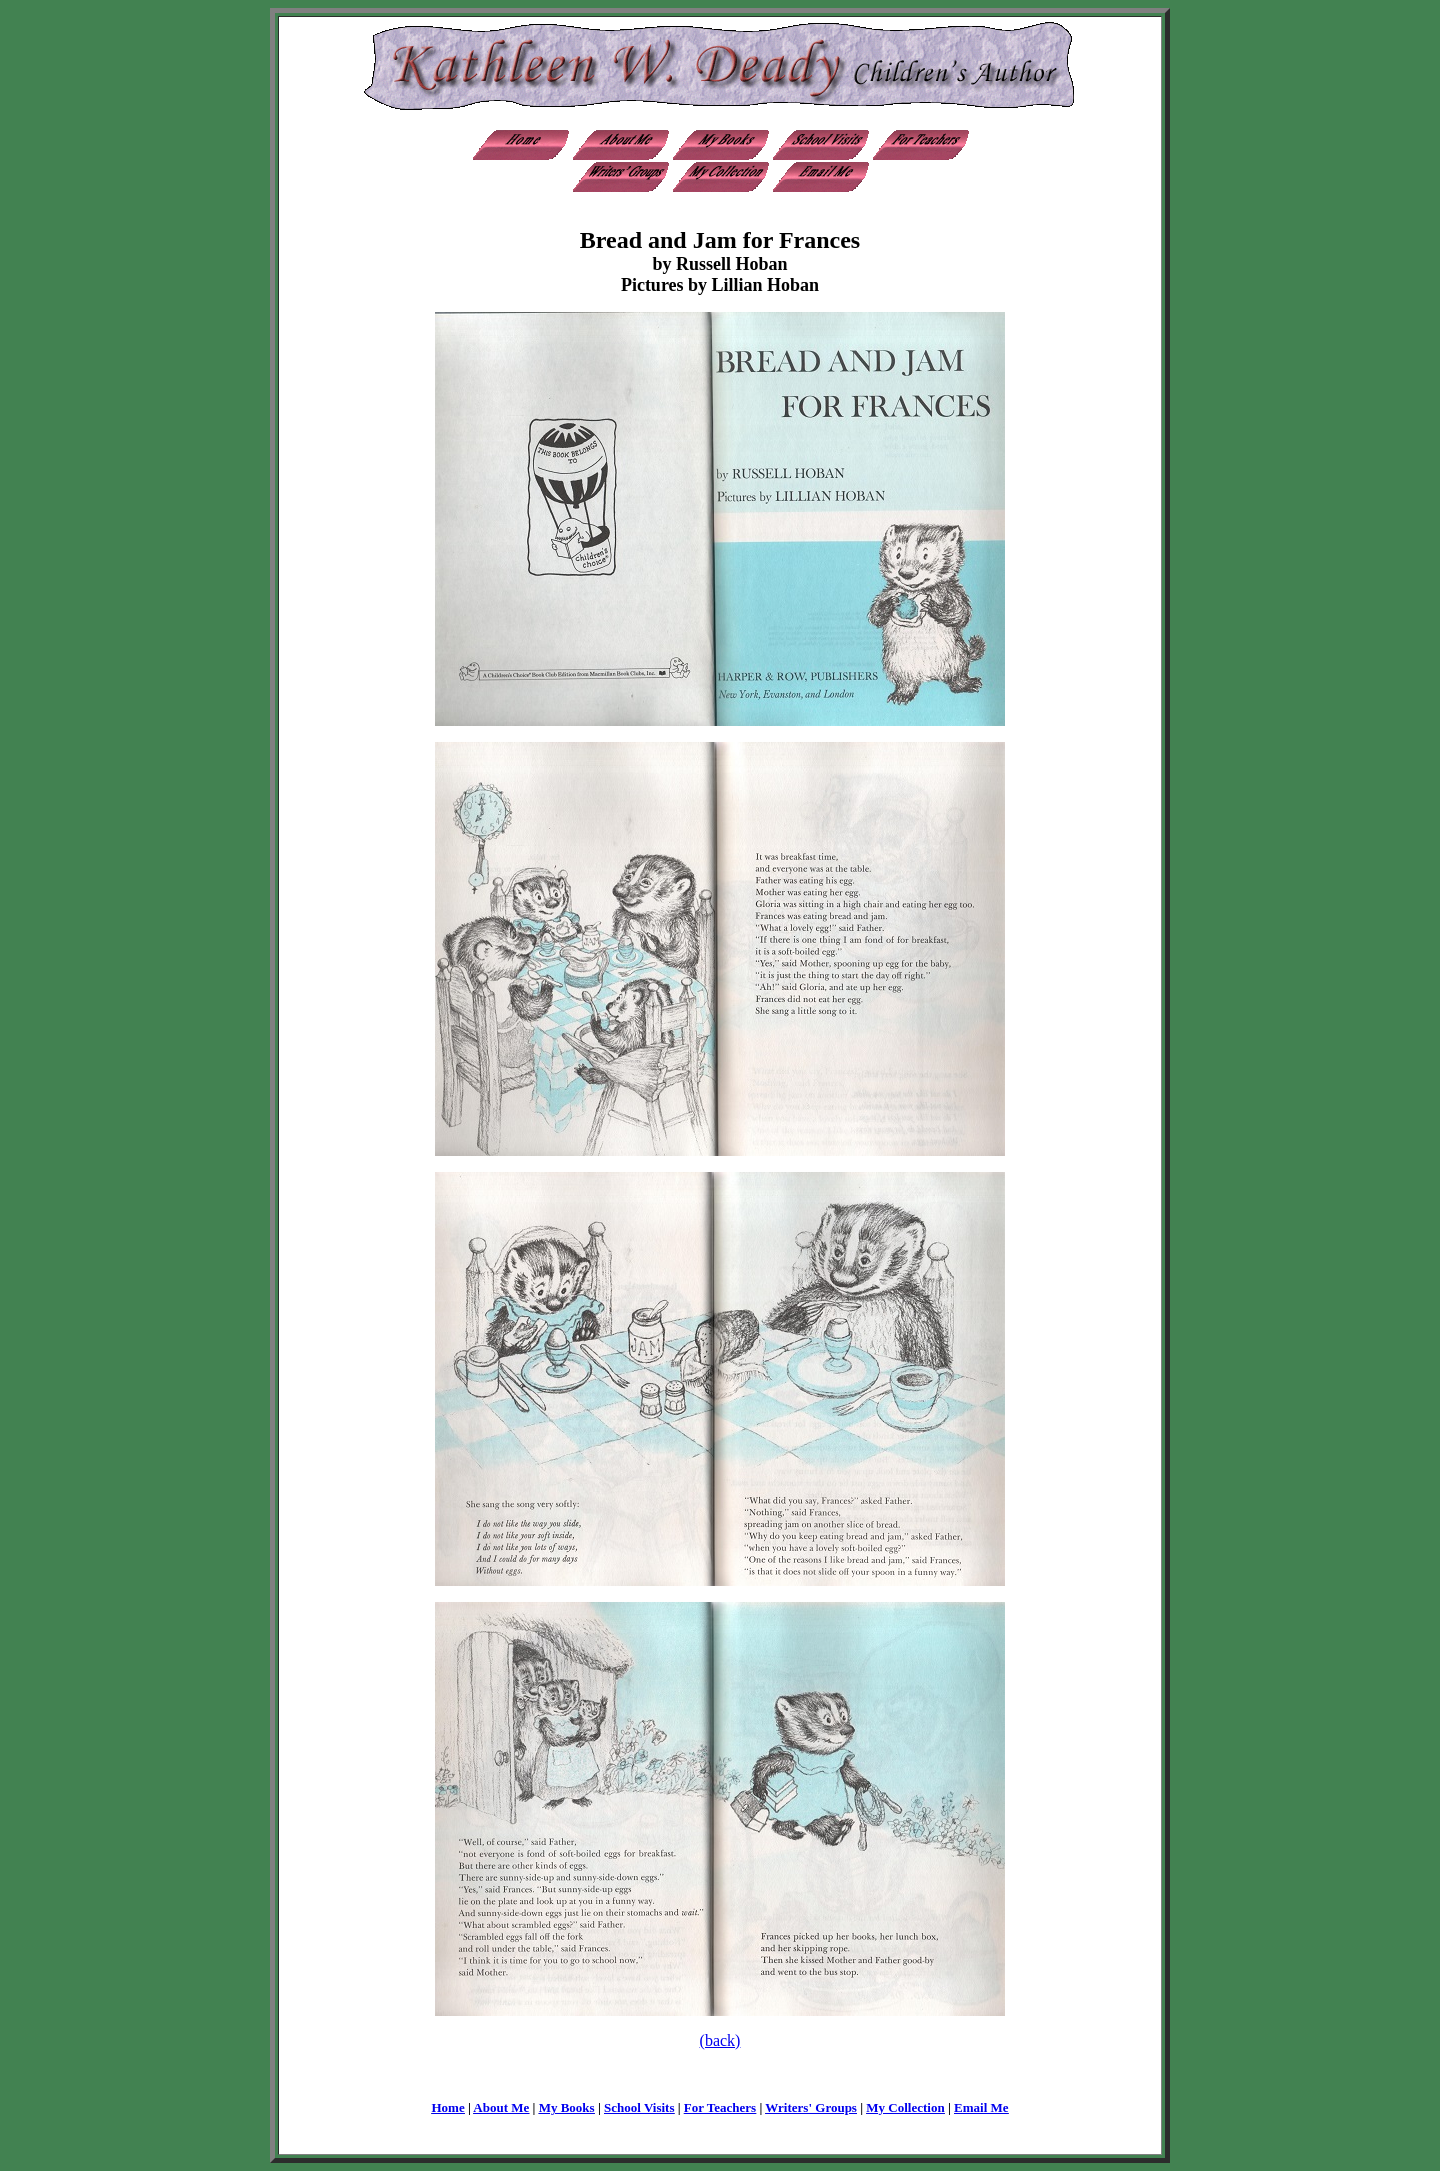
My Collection (905, 2107)
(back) (720, 2040)
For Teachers (720, 2107)
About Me (501, 2107)
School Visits (639, 2107)
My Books (567, 2107)
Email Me (981, 2107)
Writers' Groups (811, 2107)
